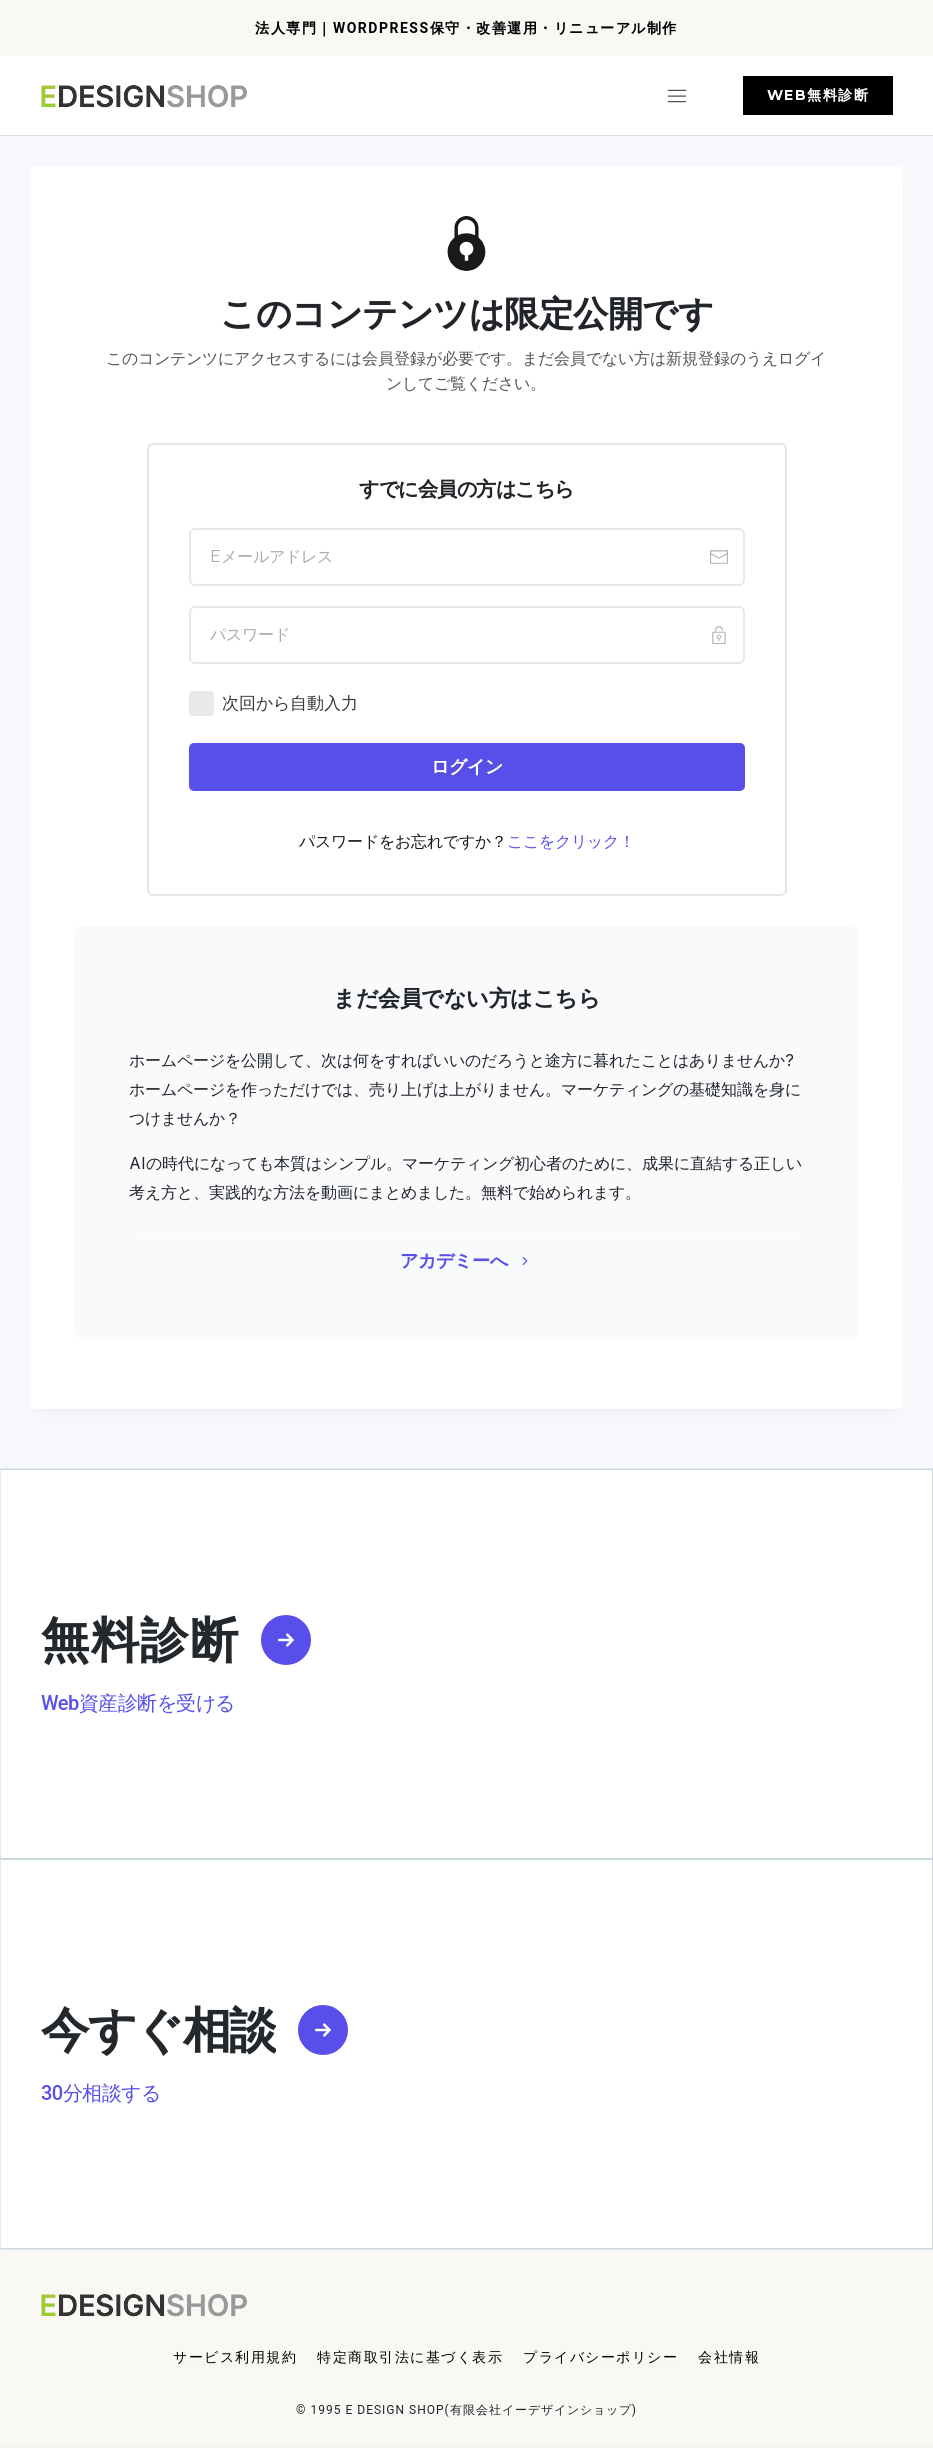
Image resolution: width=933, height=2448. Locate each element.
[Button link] (818, 95)
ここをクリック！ (571, 841)
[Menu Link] (235, 2357)
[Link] (286, 1640)
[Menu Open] (470, 96)
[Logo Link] (146, 95)
